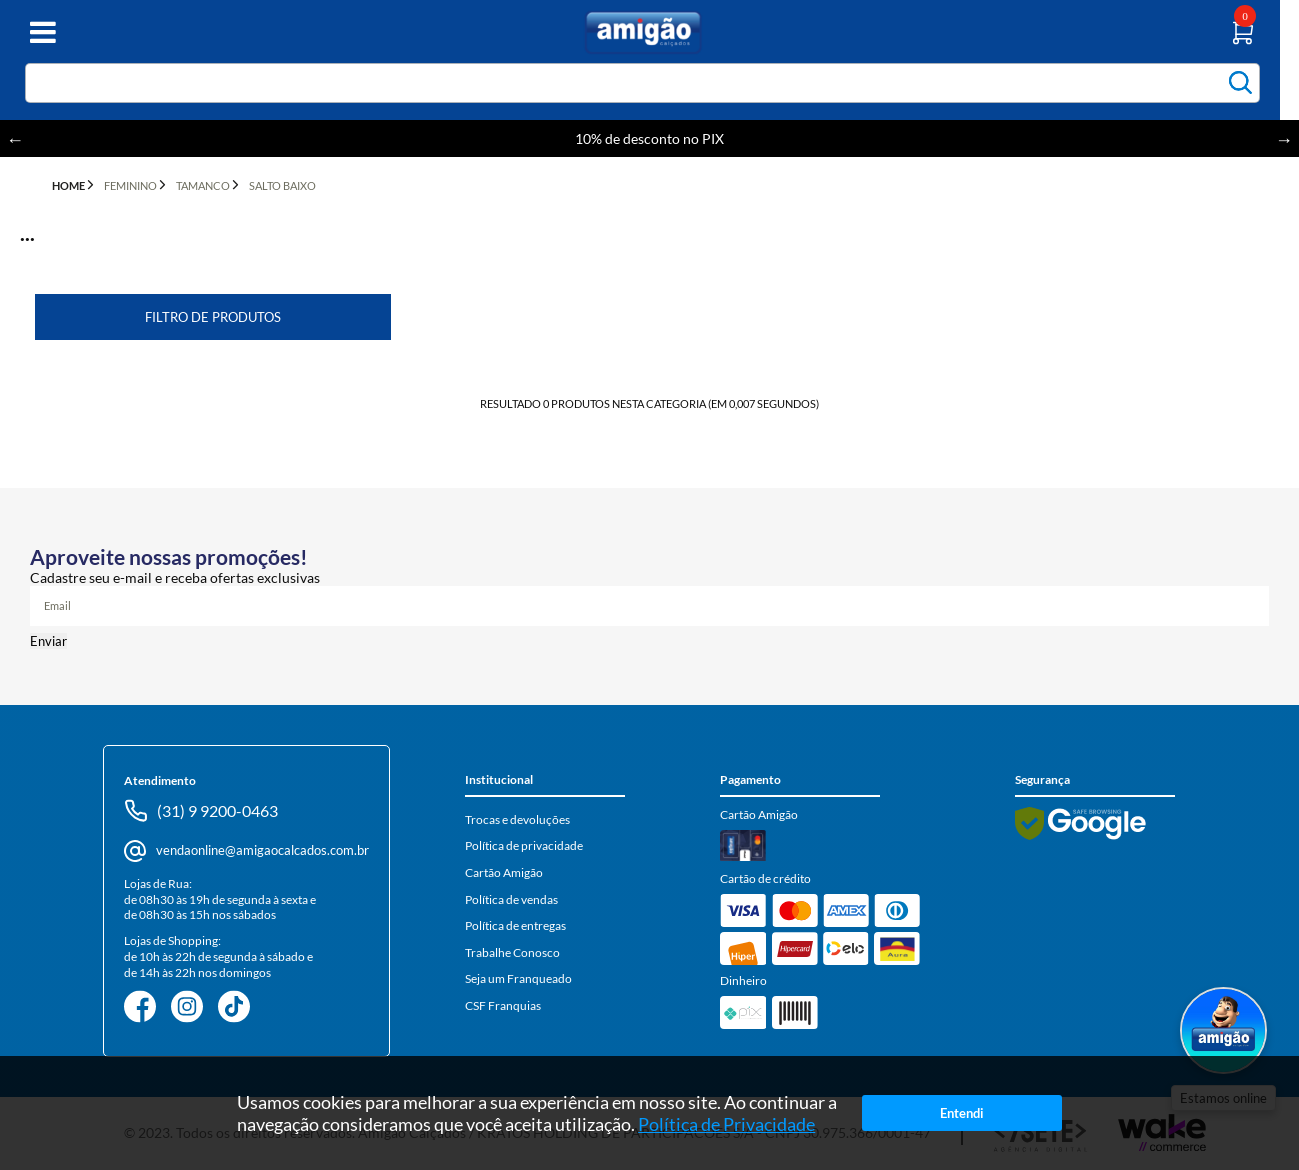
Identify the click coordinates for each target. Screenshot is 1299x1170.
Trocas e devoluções (517, 819)
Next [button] (1284, 139)
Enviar (48, 641)
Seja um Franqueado (518, 978)
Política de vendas (511, 899)
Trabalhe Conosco (512, 952)
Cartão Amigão (504, 872)
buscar (1240, 82)
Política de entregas (515, 925)
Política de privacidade (524, 845)
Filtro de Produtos (213, 317)
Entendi (962, 1123)
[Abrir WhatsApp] (1223, 1032)
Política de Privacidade (726, 1134)
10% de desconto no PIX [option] (649, 138)
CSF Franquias (503, 1005)
